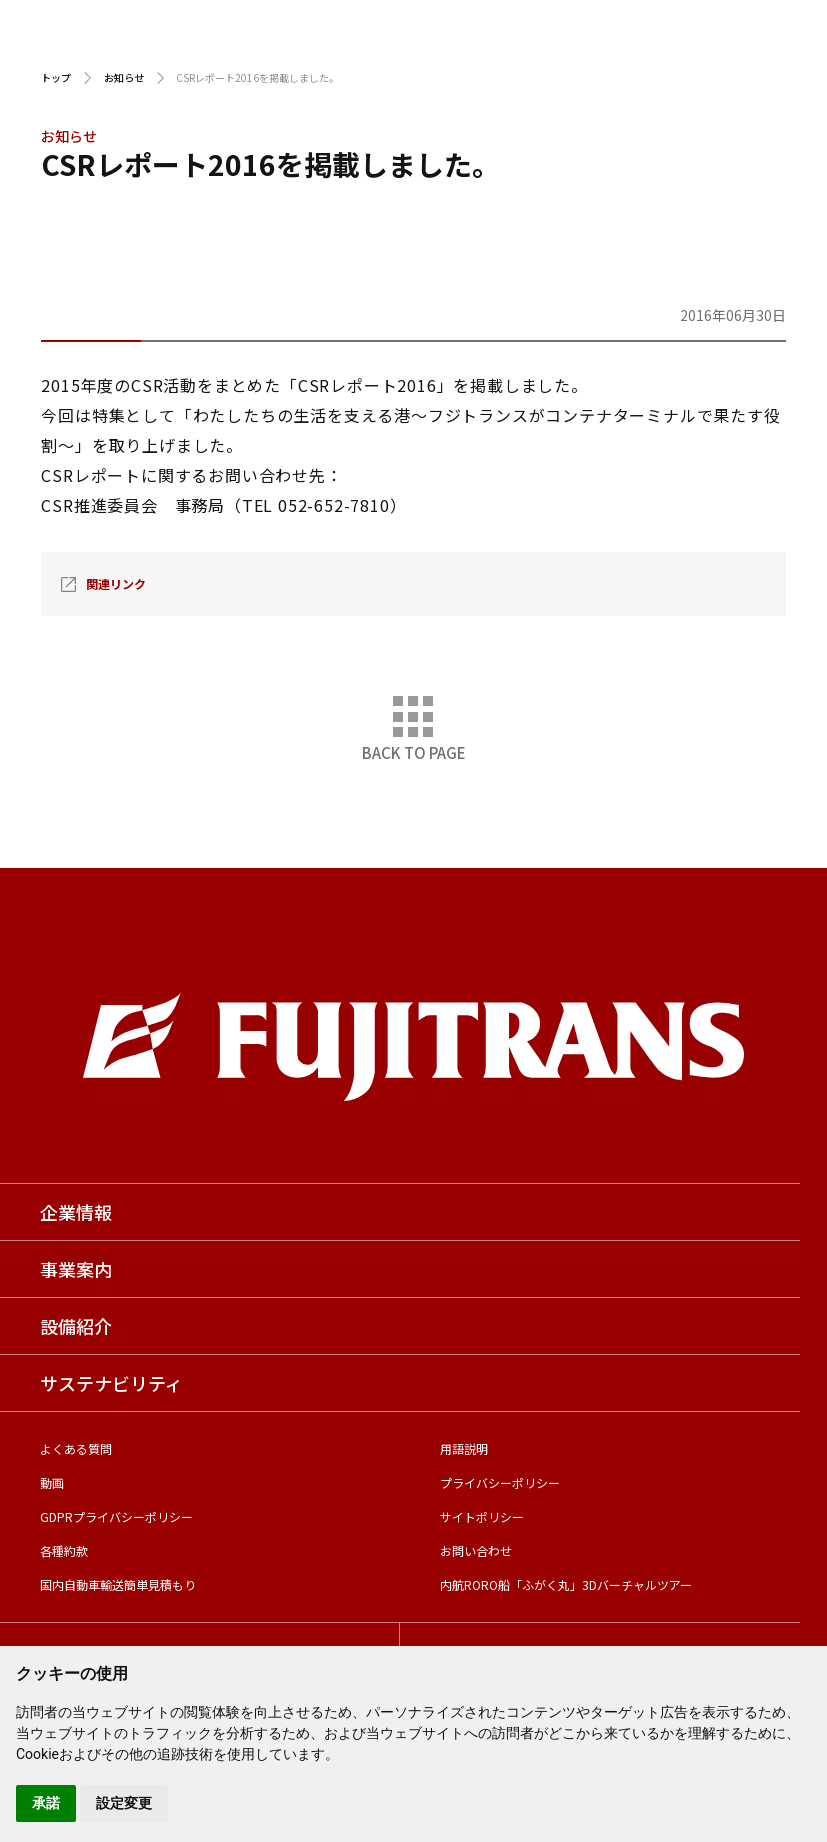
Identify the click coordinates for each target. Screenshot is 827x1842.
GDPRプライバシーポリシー (116, 1516)
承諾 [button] (46, 1803)
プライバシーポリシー (500, 1482)
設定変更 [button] (124, 1803)
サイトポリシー (482, 1516)
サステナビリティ (111, 1383)
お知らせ (124, 77)
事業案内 (76, 1269)
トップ (56, 77)
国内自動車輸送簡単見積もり (118, 1584)
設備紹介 (76, 1326)
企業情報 (76, 1212)
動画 (52, 1482)
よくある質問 (76, 1448)
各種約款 (64, 1550)
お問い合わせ (476, 1550)
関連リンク (116, 583)
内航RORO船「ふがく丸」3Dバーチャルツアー (566, 1584)
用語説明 (464, 1448)
